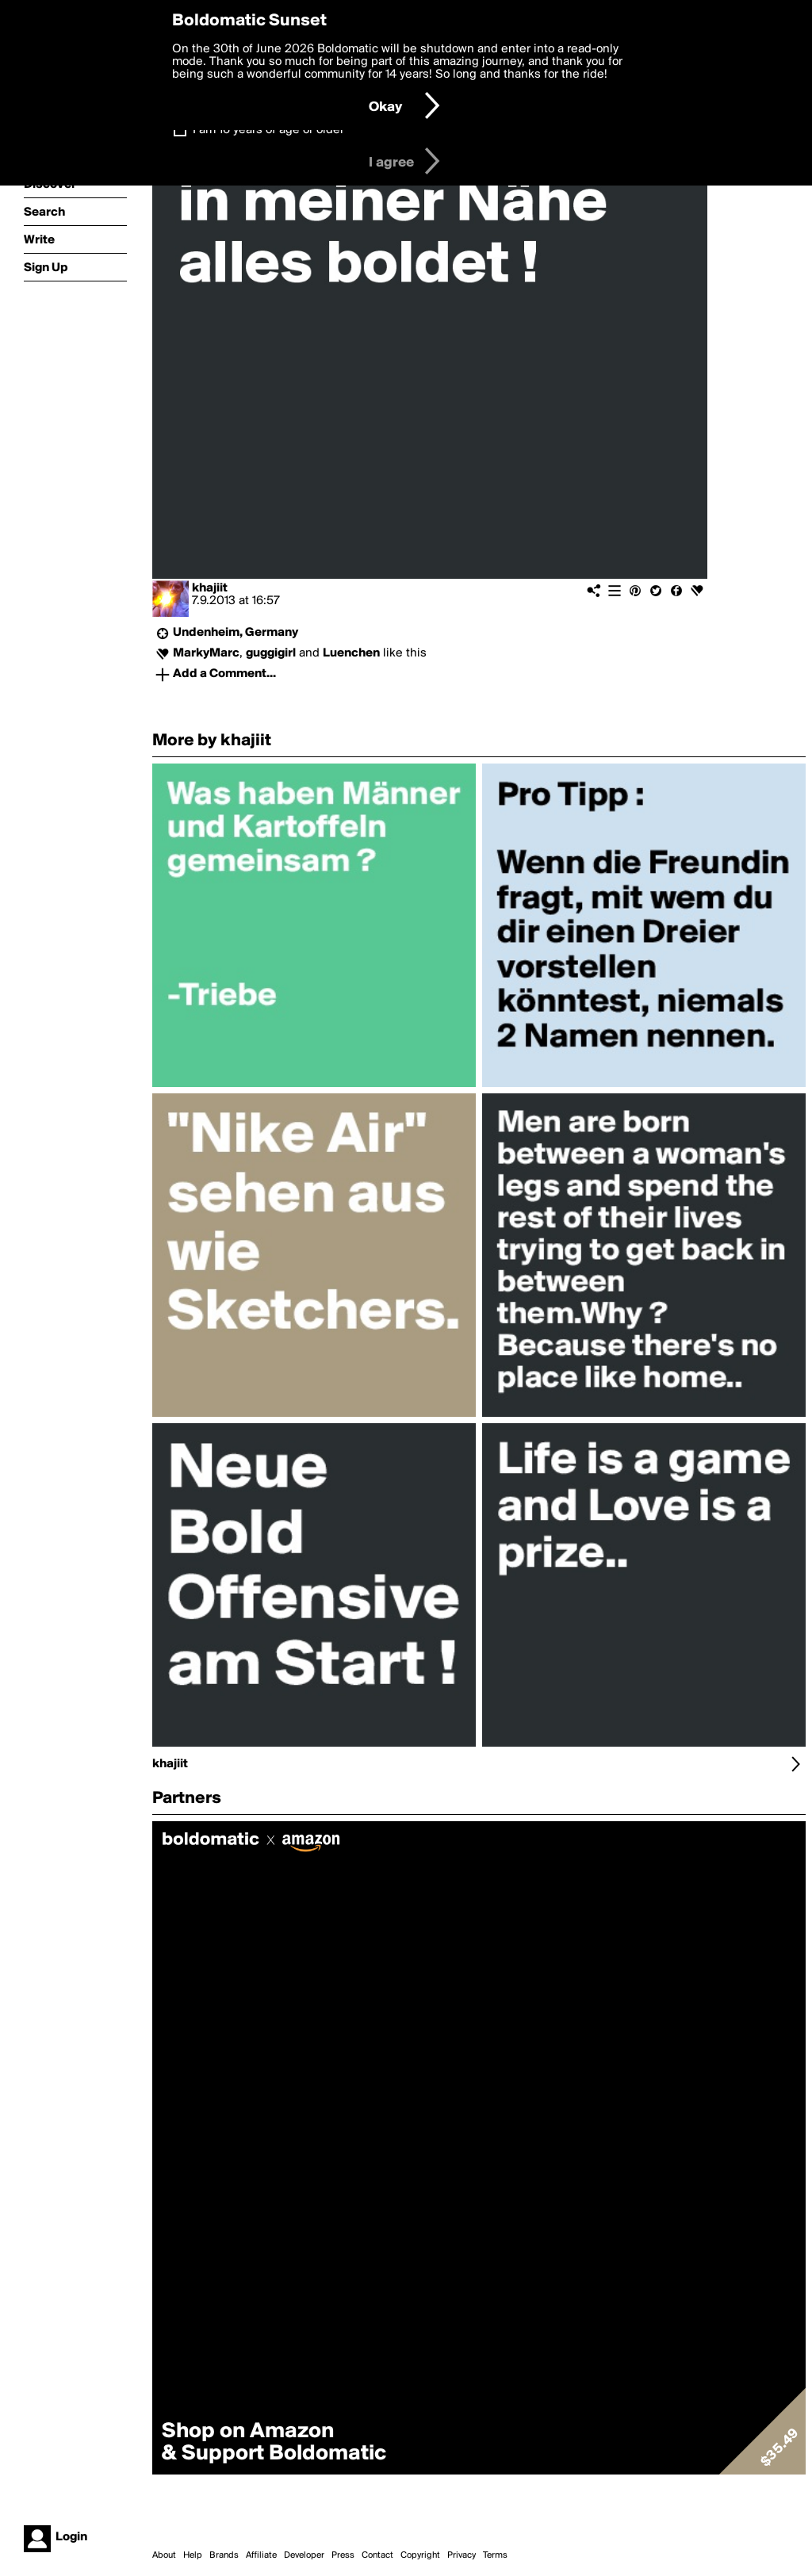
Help (192, 2555)
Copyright (420, 2555)
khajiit (210, 588)
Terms (495, 2555)
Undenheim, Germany (235, 632)
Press (342, 2555)
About (164, 2555)
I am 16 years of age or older (268, 130)
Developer (304, 2555)
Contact (377, 2555)
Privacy (461, 2555)
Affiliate (261, 2555)
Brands (224, 2555)
